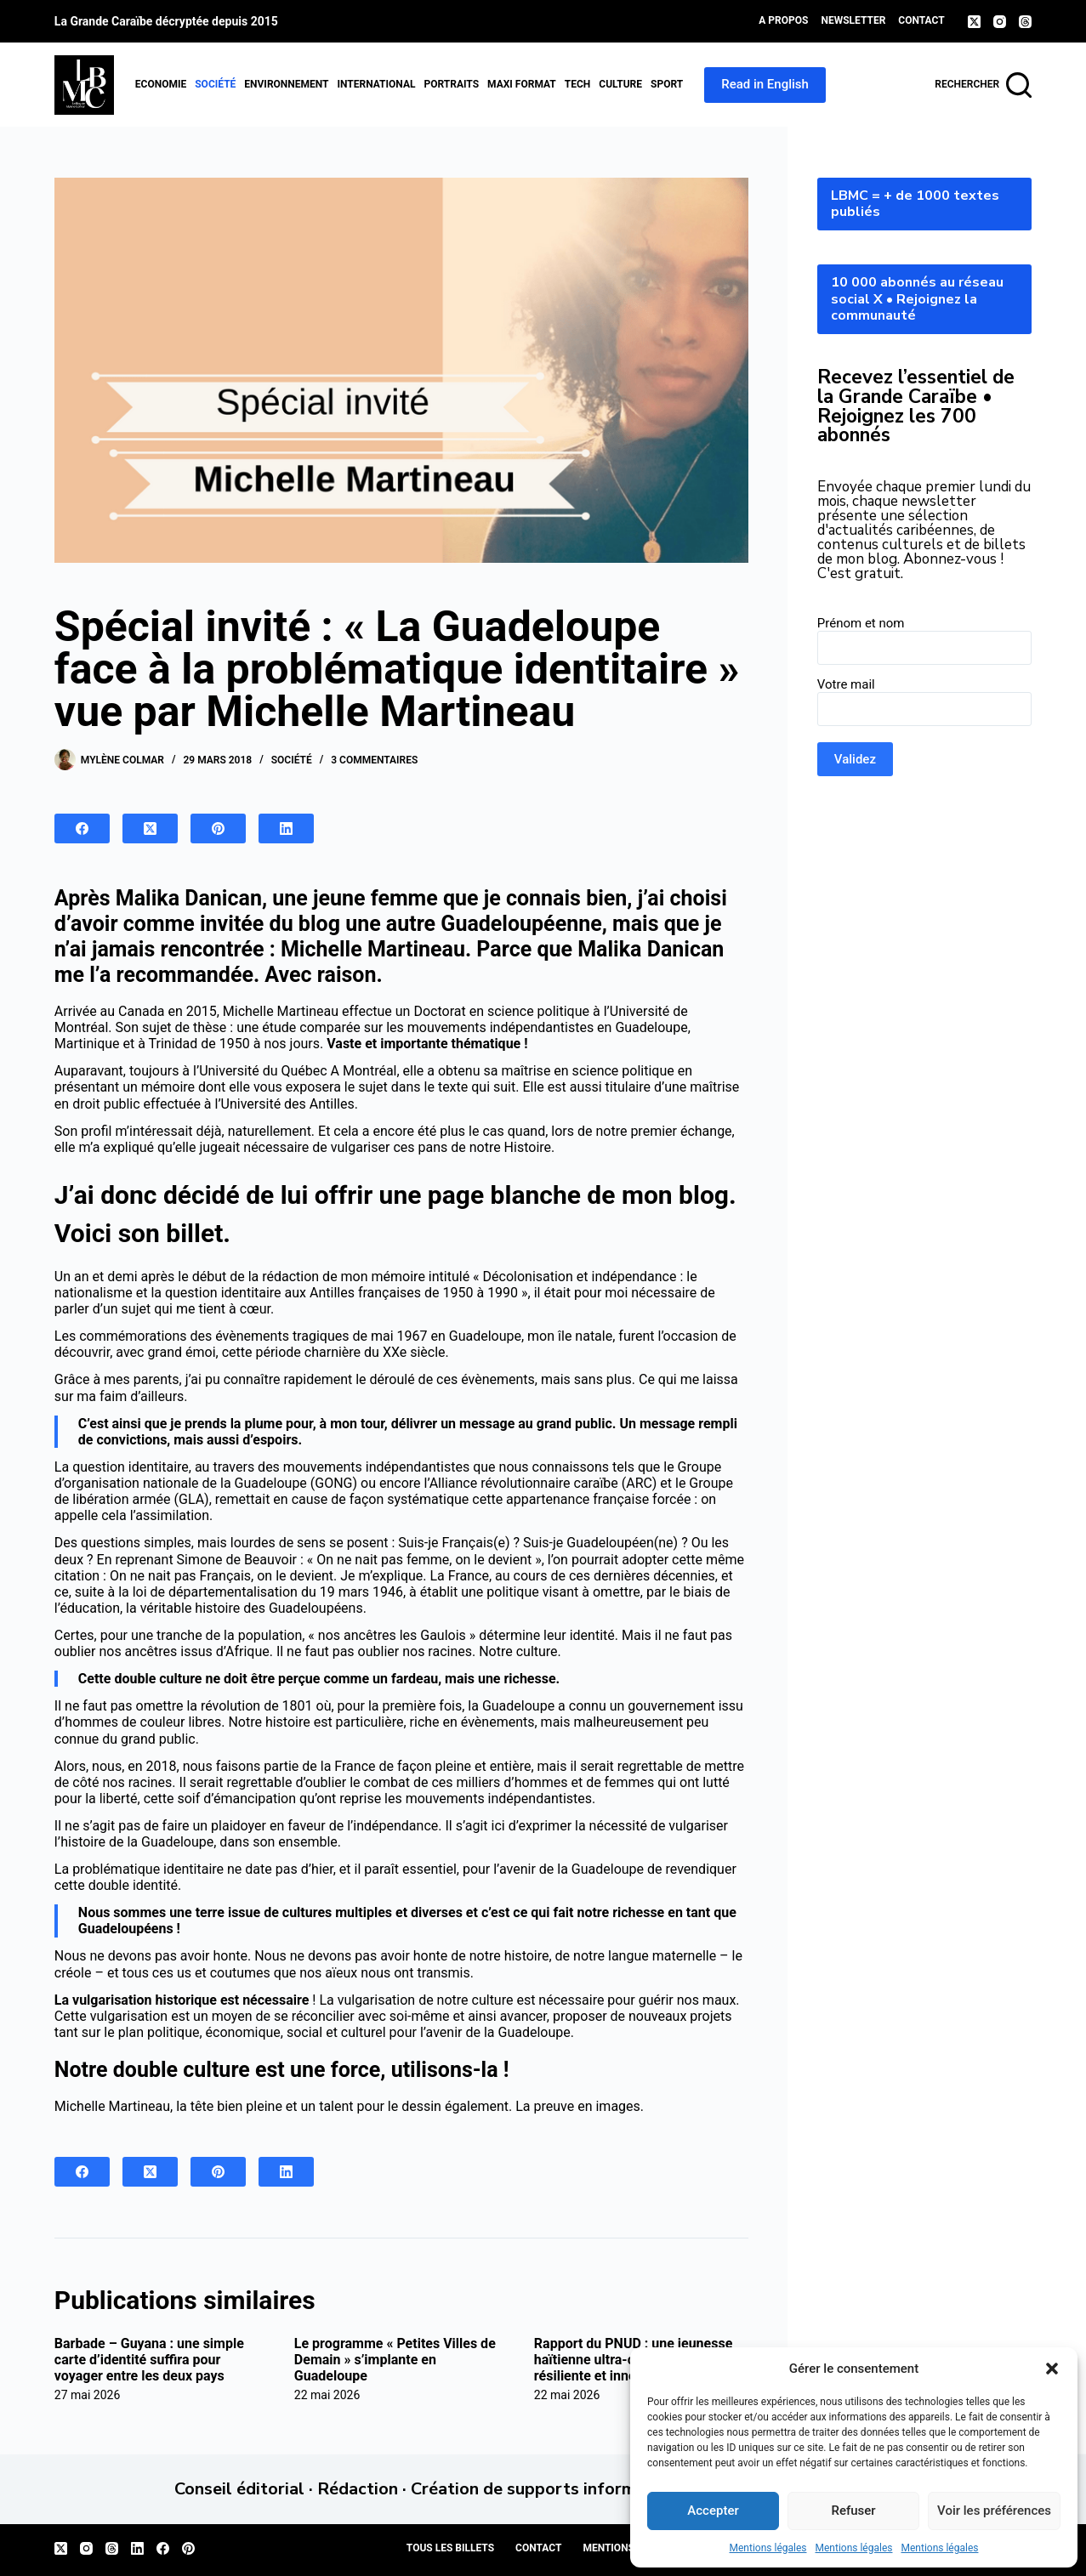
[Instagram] (999, 21)
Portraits (451, 84)
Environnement (286, 84)
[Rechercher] (983, 85)
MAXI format (521, 84)
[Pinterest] (218, 828)
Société (215, 84)
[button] (1051, 2368)
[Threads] (1025, 21)
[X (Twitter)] (974, 21)
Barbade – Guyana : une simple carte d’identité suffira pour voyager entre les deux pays (149, 2359)
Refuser (853, 2510)
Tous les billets (450, 2548)
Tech (578, 84)
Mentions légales (768, 2548)
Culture (620, 84)
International (377, 84)
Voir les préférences (994, 2510)
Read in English (765, 84)
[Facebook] (82, 828)
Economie (160, 84)
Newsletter (853, 20)
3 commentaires (374, 760)
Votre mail (846, 684)
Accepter (712, 2510)
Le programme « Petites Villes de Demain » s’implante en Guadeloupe (395, 2359)
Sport (667, 84)
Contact (921, 20)
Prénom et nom (861, 623)
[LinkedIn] (286, 828)
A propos (783, 20)
